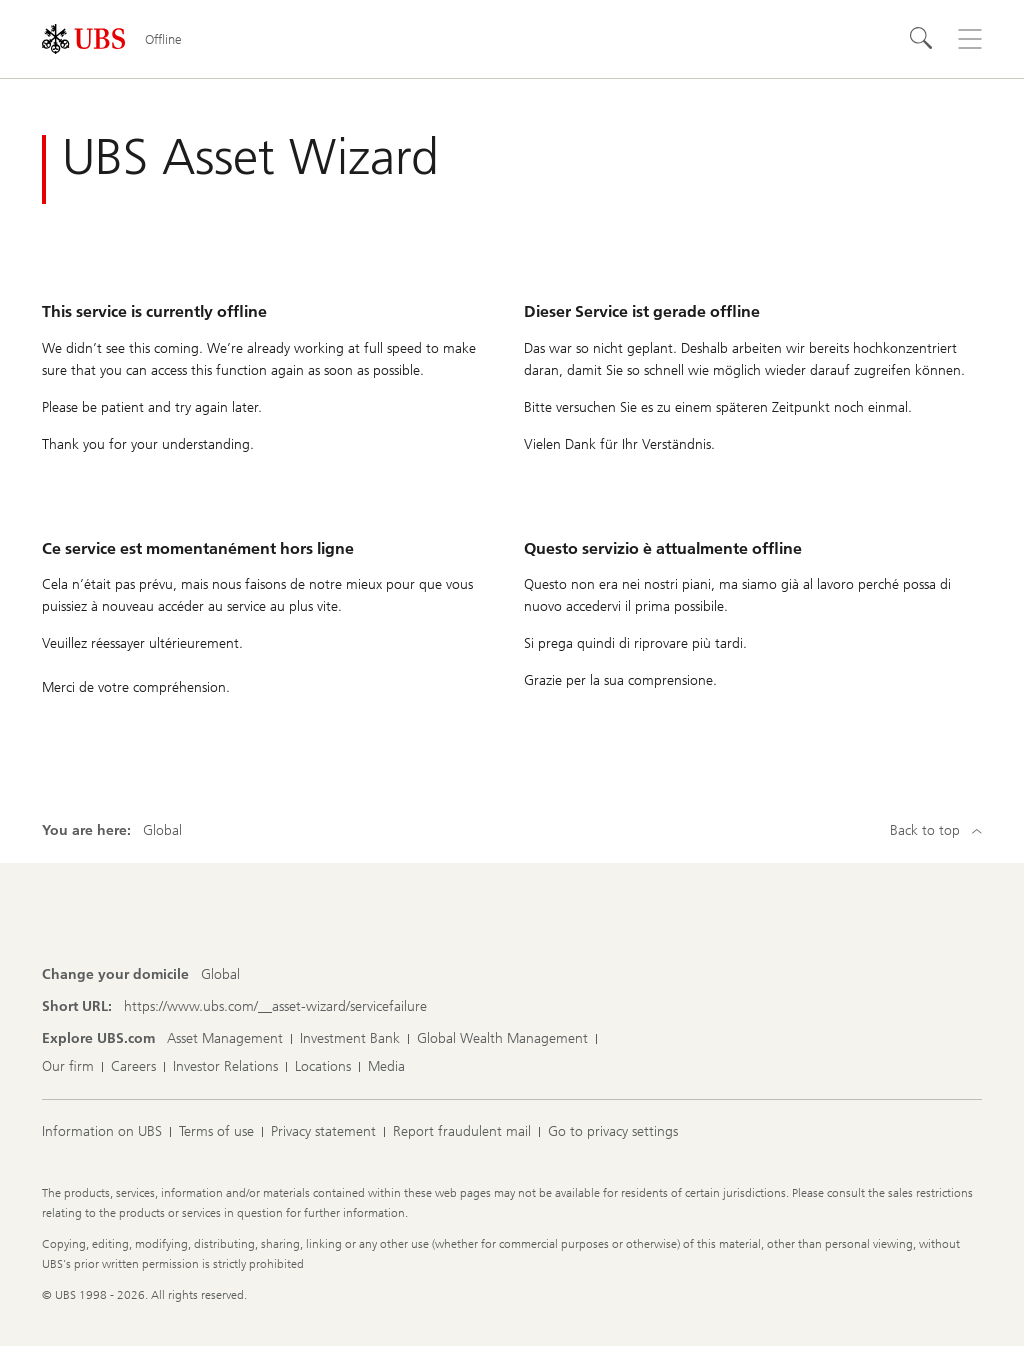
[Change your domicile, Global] (220, 975)
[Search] (922, 39)
